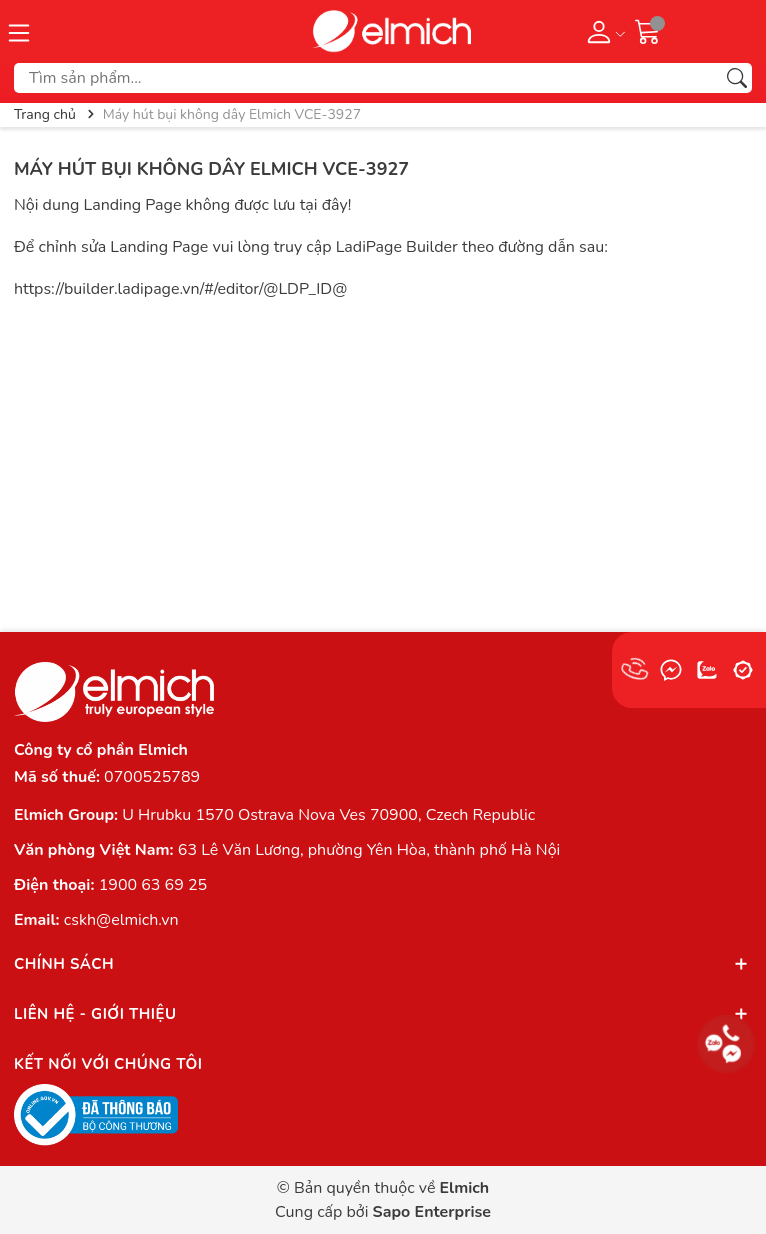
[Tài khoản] (602, 31)
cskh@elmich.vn (121, 920)
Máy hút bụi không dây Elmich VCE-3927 (211, 169)
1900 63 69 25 (153, 885)
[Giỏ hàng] (648, 31)
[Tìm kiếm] (737, 78)
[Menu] (19, 31)
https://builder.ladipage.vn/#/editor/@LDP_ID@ (180, 289)
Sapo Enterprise (432, 1212)
